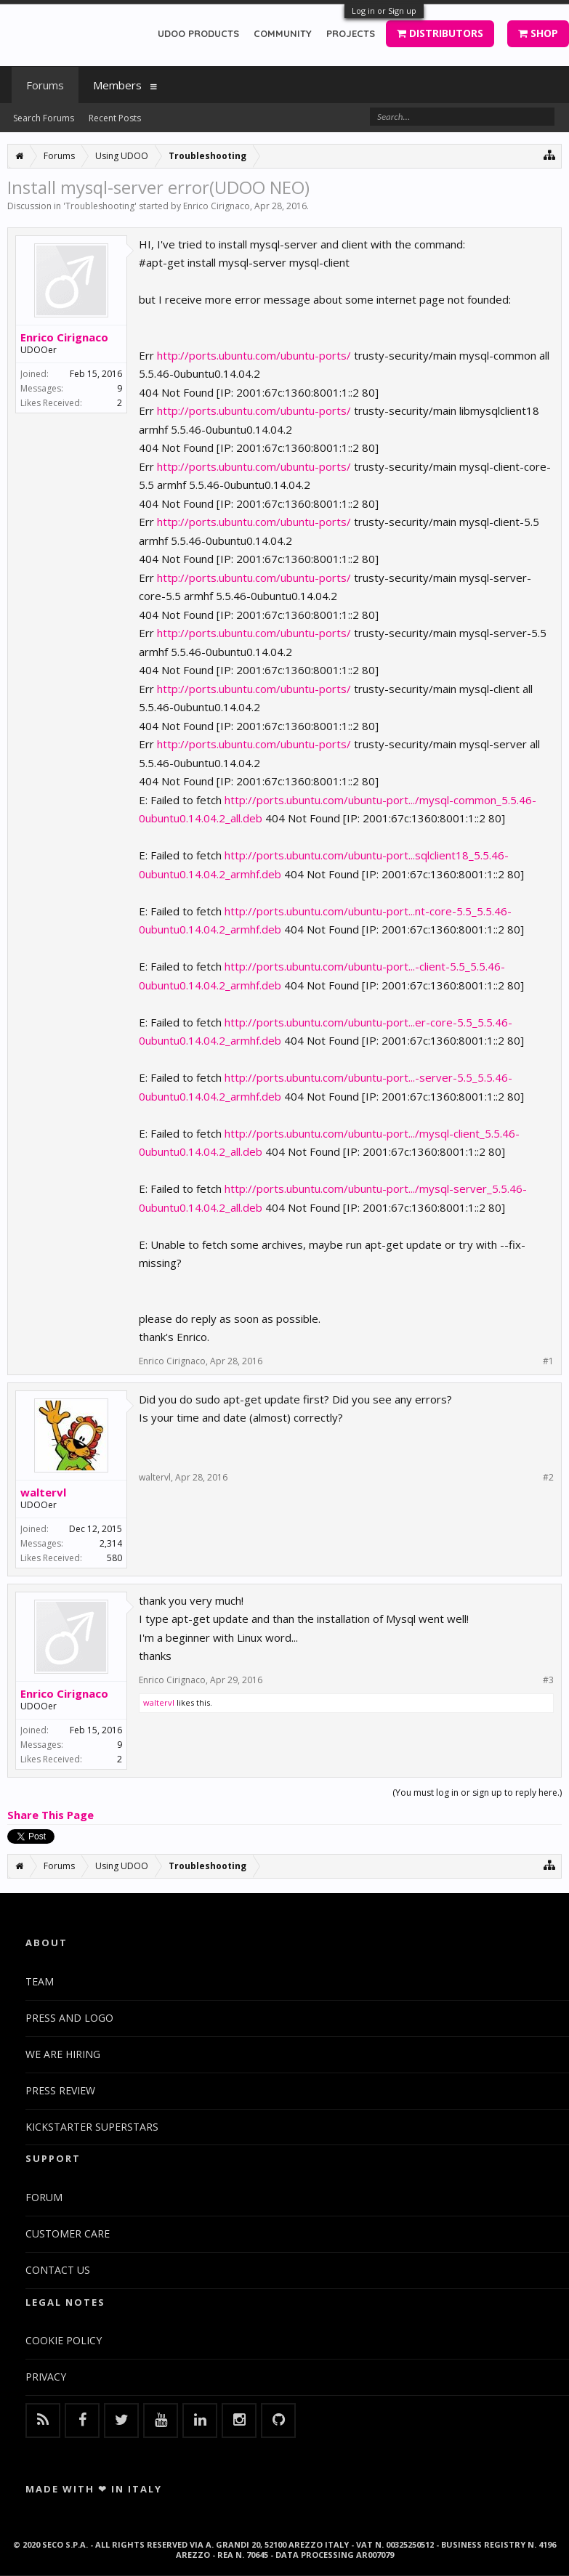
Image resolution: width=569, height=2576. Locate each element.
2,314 (111, 1543)
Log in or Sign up (384, 10)
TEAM (39, 1981)
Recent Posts (115, 118)
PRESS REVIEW (60, 2090)
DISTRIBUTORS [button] (440, 33)
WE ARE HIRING (62, 2054)
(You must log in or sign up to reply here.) (477, 1792)
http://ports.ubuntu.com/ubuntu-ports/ (254, 355)
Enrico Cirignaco (216, 206)
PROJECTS (350, 33)
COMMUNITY (283, 33)
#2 (548, 1477)
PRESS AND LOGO (69, 2018)
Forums (45, 85)
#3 (548, 1680)
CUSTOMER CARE (67, 2233)
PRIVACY (45, 2376)
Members (117, 85)
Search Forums (43, 118)
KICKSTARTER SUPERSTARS (91, 2127)
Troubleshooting (99, 206)
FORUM (43, 2197)
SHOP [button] (538, 33)
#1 (548, 1361)
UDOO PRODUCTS (198, 33)
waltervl (43, 1492)
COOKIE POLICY (63, 2340)
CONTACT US (57, 2270)
